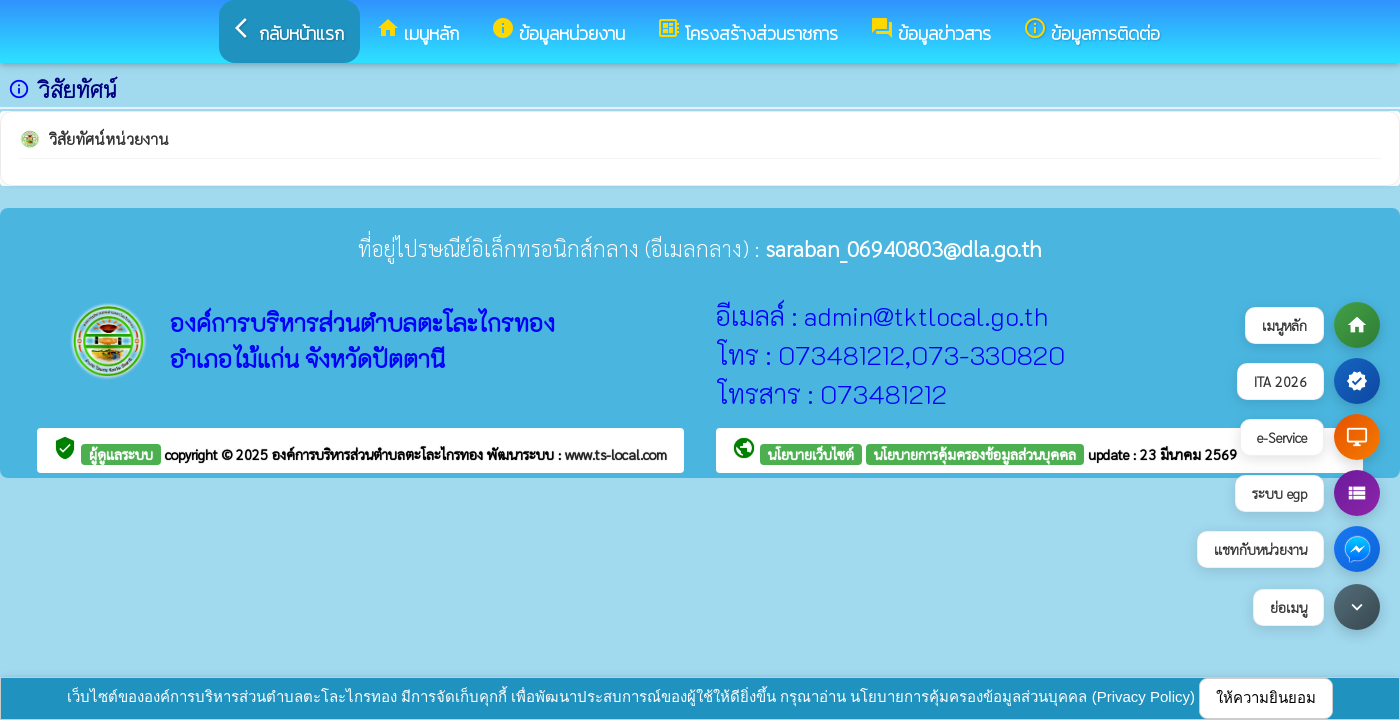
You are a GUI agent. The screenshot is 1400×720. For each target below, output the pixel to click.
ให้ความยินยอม (1266, 697)
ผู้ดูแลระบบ (121, 454)
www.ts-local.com (616, 454)
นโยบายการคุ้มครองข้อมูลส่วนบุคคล (975, 454)
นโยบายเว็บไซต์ (811, 454)
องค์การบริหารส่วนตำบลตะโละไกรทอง (379, 454)
